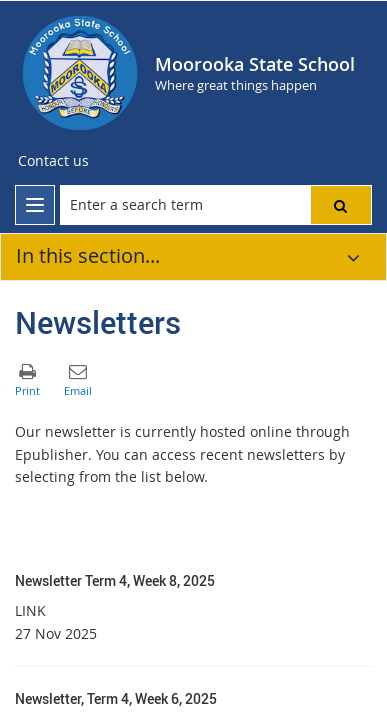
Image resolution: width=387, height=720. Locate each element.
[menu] (35, 205)
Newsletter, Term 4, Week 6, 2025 (116, 698)
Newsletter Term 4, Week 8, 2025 (115, 580)
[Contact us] (53, 161)
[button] (341, 205)
